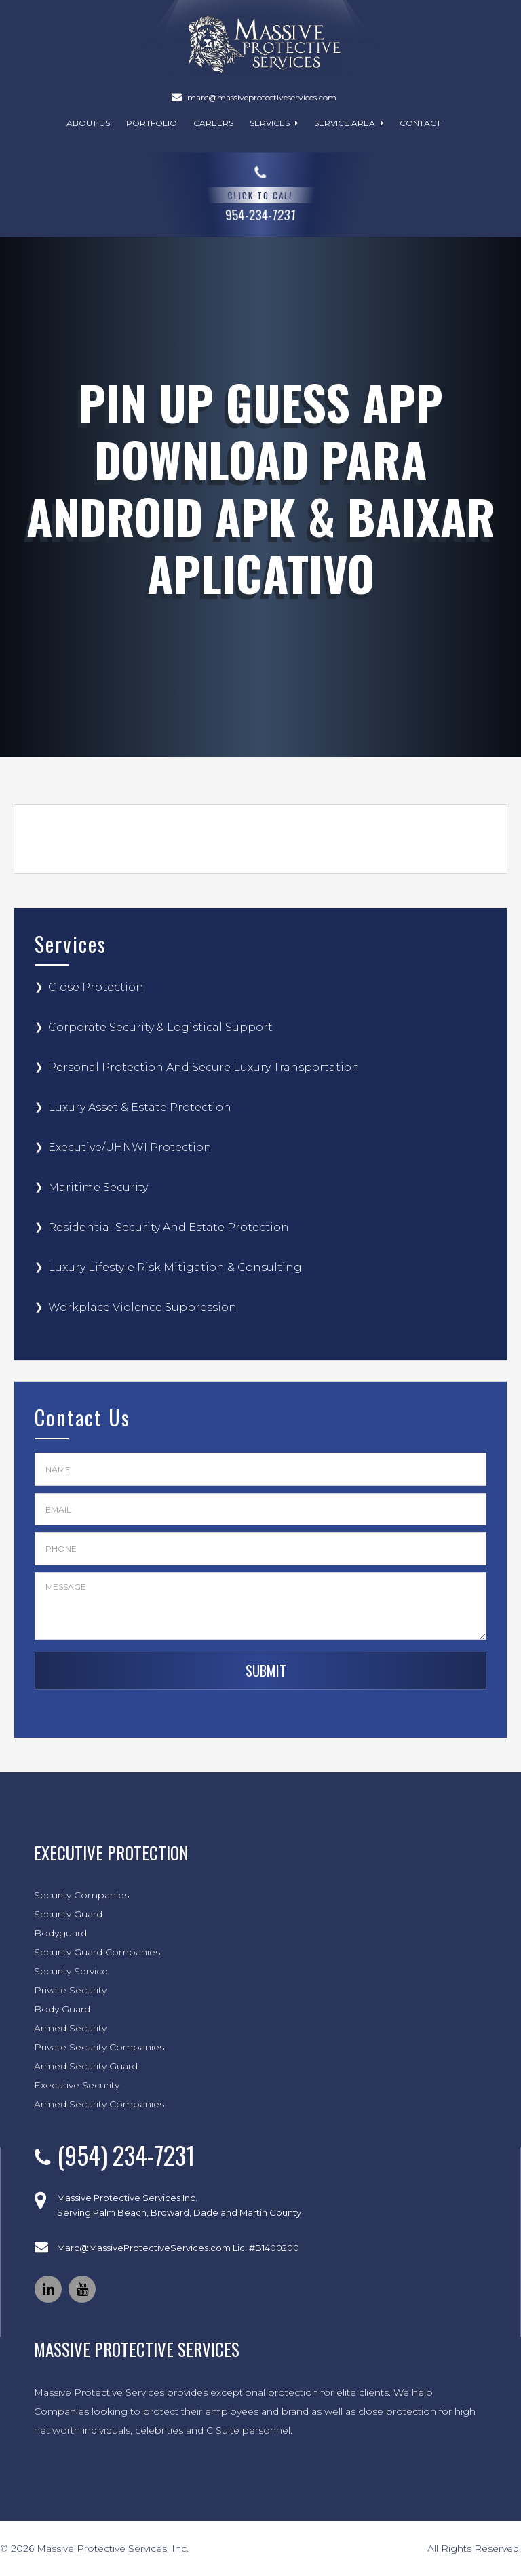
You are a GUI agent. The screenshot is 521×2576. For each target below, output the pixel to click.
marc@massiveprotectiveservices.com (261, 97)
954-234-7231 (261, 191)
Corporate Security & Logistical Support (160, 1027)
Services (274, 123)
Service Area (348, 123)
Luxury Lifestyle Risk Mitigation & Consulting (175, 1267)
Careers (213, 123)
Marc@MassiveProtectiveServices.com (144, 2247)
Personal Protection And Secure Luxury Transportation (204, 1067)
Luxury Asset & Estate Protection (139, 1107)
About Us (88, 123)
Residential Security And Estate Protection (168, 1227)
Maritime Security (98, 1187)
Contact (420, 123)
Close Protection (96, 987)
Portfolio (151, 123)
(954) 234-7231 (126, 2154)
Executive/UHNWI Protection (130, 1147)
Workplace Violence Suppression (142, 1307)
